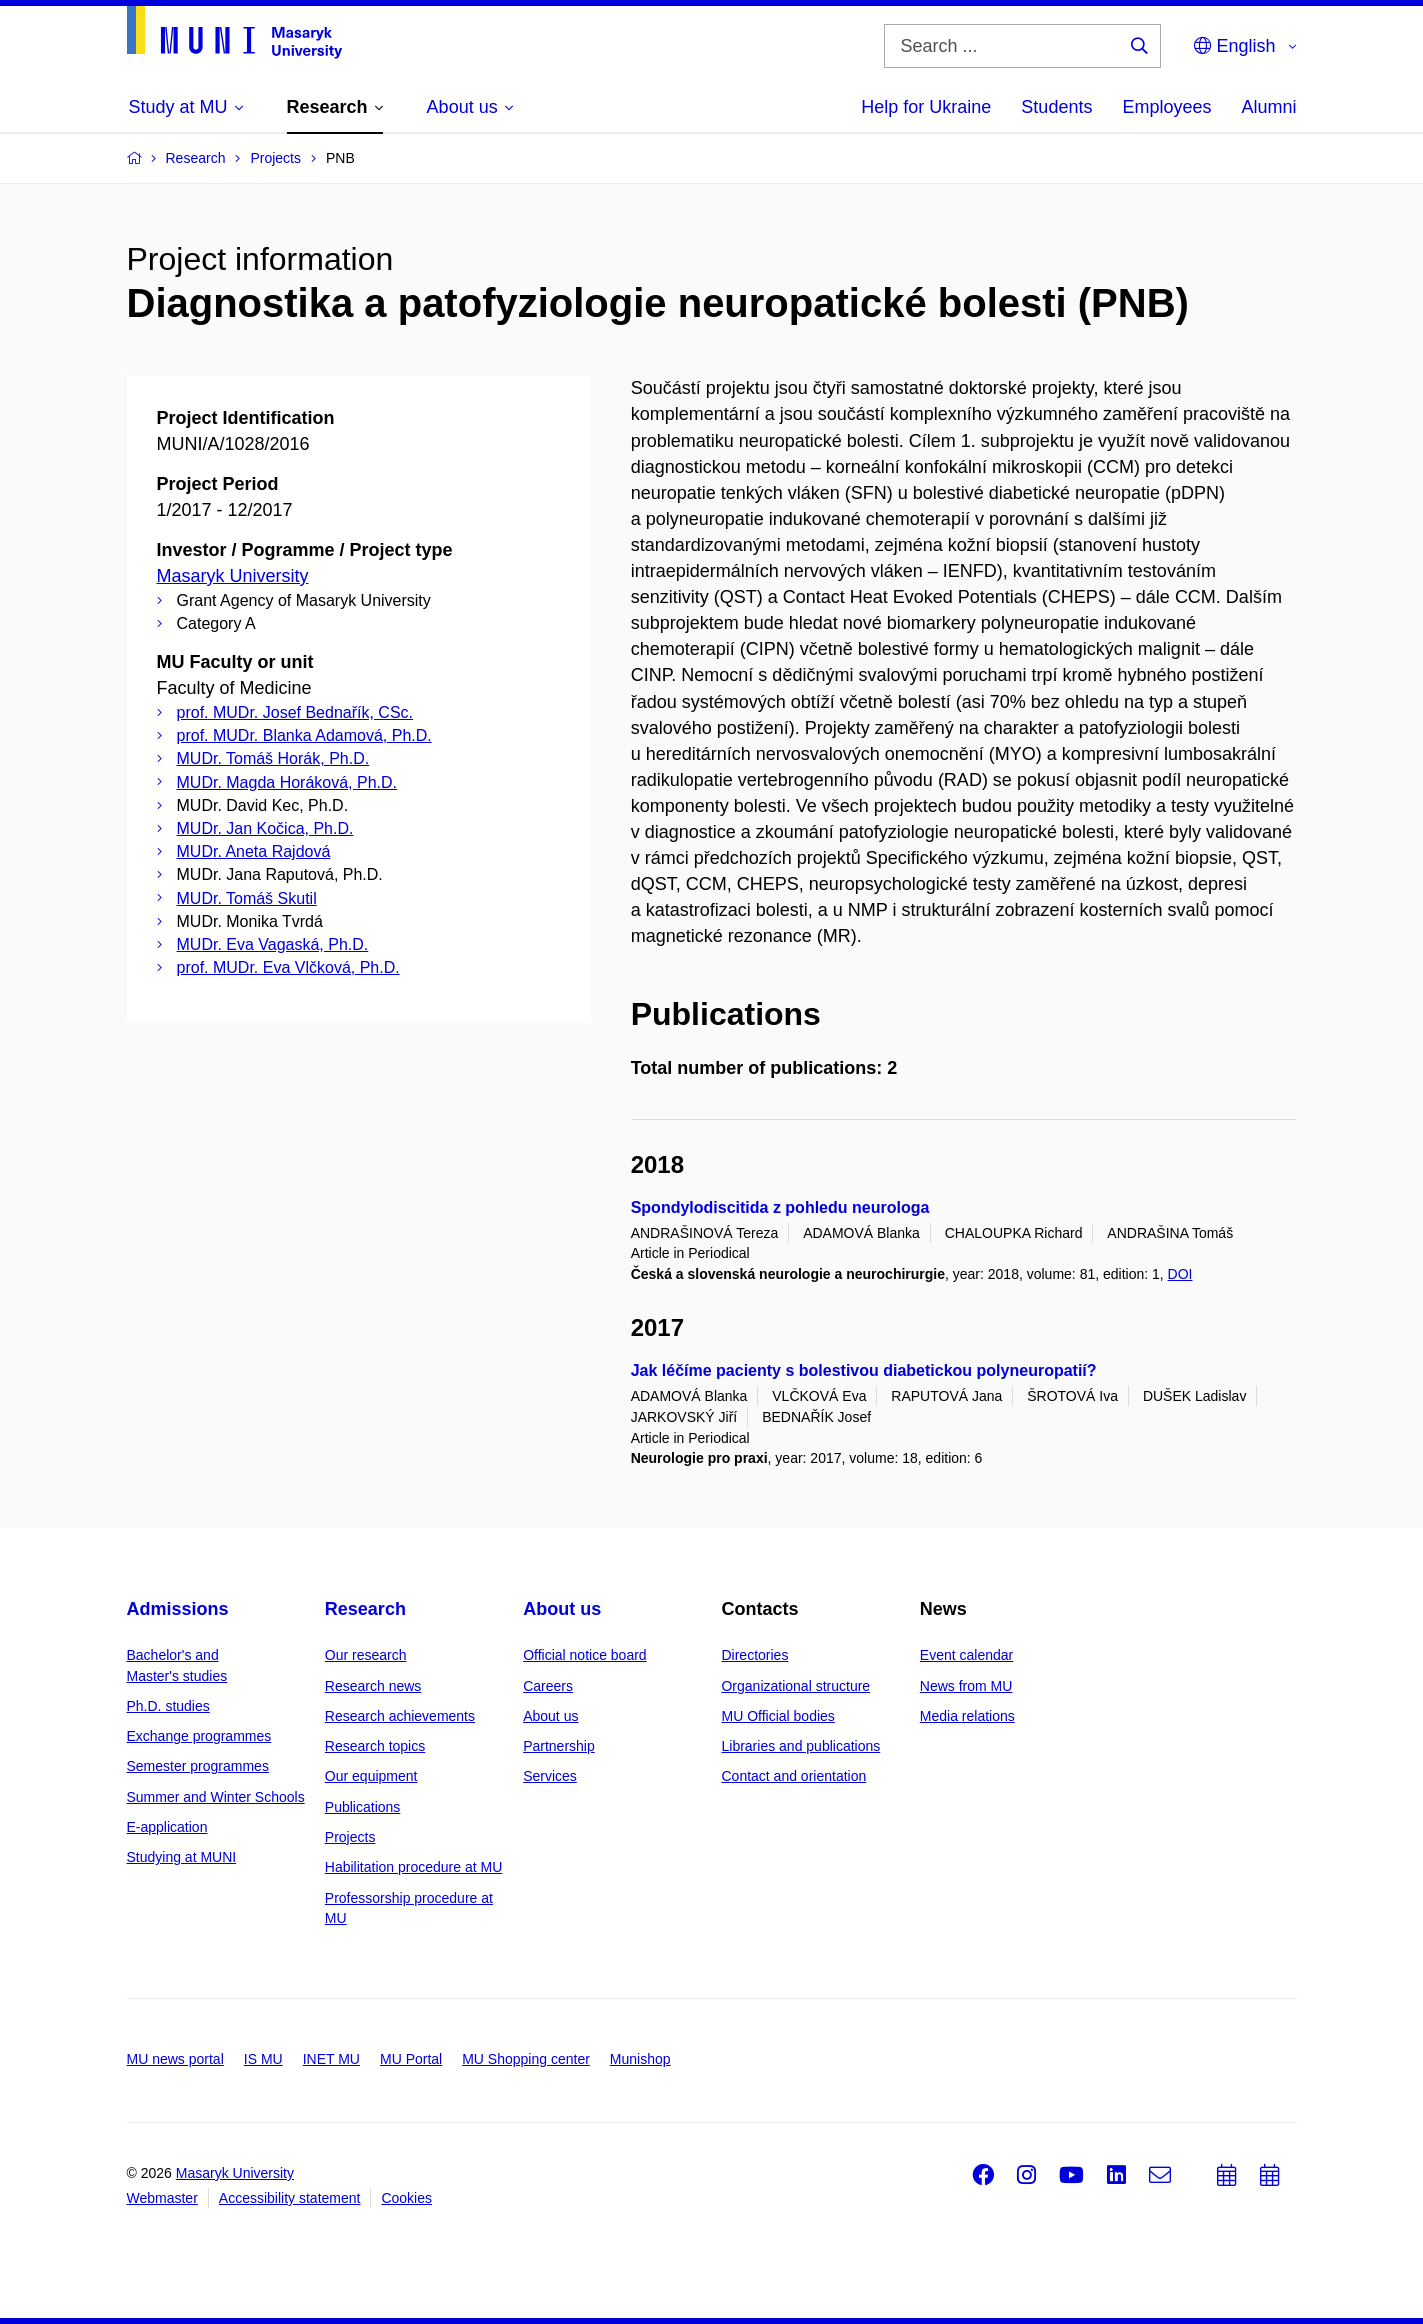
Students (1056, 107)
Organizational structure (795, 1686)
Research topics (375, 1746)
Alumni (1268, 107)
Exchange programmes (199, 1736)
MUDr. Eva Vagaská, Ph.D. (273, 944)
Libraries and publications (800, 1746)
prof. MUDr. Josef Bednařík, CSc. (295, 712)
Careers (548, 1686)
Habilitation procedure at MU (413, 1867)
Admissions (178, 1609)
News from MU (966, 1686)
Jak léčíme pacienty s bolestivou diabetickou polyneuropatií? (864, 1370)
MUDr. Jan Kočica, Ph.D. (265, 828)
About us (562, 1609)
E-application (167, 1827)
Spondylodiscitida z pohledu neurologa (780, 1207)
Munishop (640, 2059)
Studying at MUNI (182, 1857)
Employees (1166, 107)
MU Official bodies (777, 1716)
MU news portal (175, 2059)
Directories (754, 1655)
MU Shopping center (526, 2059)
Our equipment (371, 1776)
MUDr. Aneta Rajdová (254, 851)
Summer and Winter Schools (216, 1797)
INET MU (331, 2059)
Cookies (406, 2198)
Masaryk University (233, 576)
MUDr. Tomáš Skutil (247, 898)
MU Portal (411, 2059)
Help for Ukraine (926, 107)
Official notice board (584, 1655)
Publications (363, 1807)
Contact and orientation (793, 1776)
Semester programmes (198, 1766)
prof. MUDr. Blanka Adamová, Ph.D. (304, 735)
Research (365, 1609)
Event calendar (966, 1655)
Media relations (967, 1716)
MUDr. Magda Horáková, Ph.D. (287, 782)
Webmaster (162, 2198)
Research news (373, 1686)
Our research (366, 1655)
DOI (1180, 1274)
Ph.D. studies (168, 1706)
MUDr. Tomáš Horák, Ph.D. (273, 758)
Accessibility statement (290, 2198)
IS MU (263, 2059)
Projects (350, 1837)
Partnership (559, 1746)
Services (550, 1776)
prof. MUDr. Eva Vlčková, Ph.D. (288, 967)
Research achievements (400, 1716)
